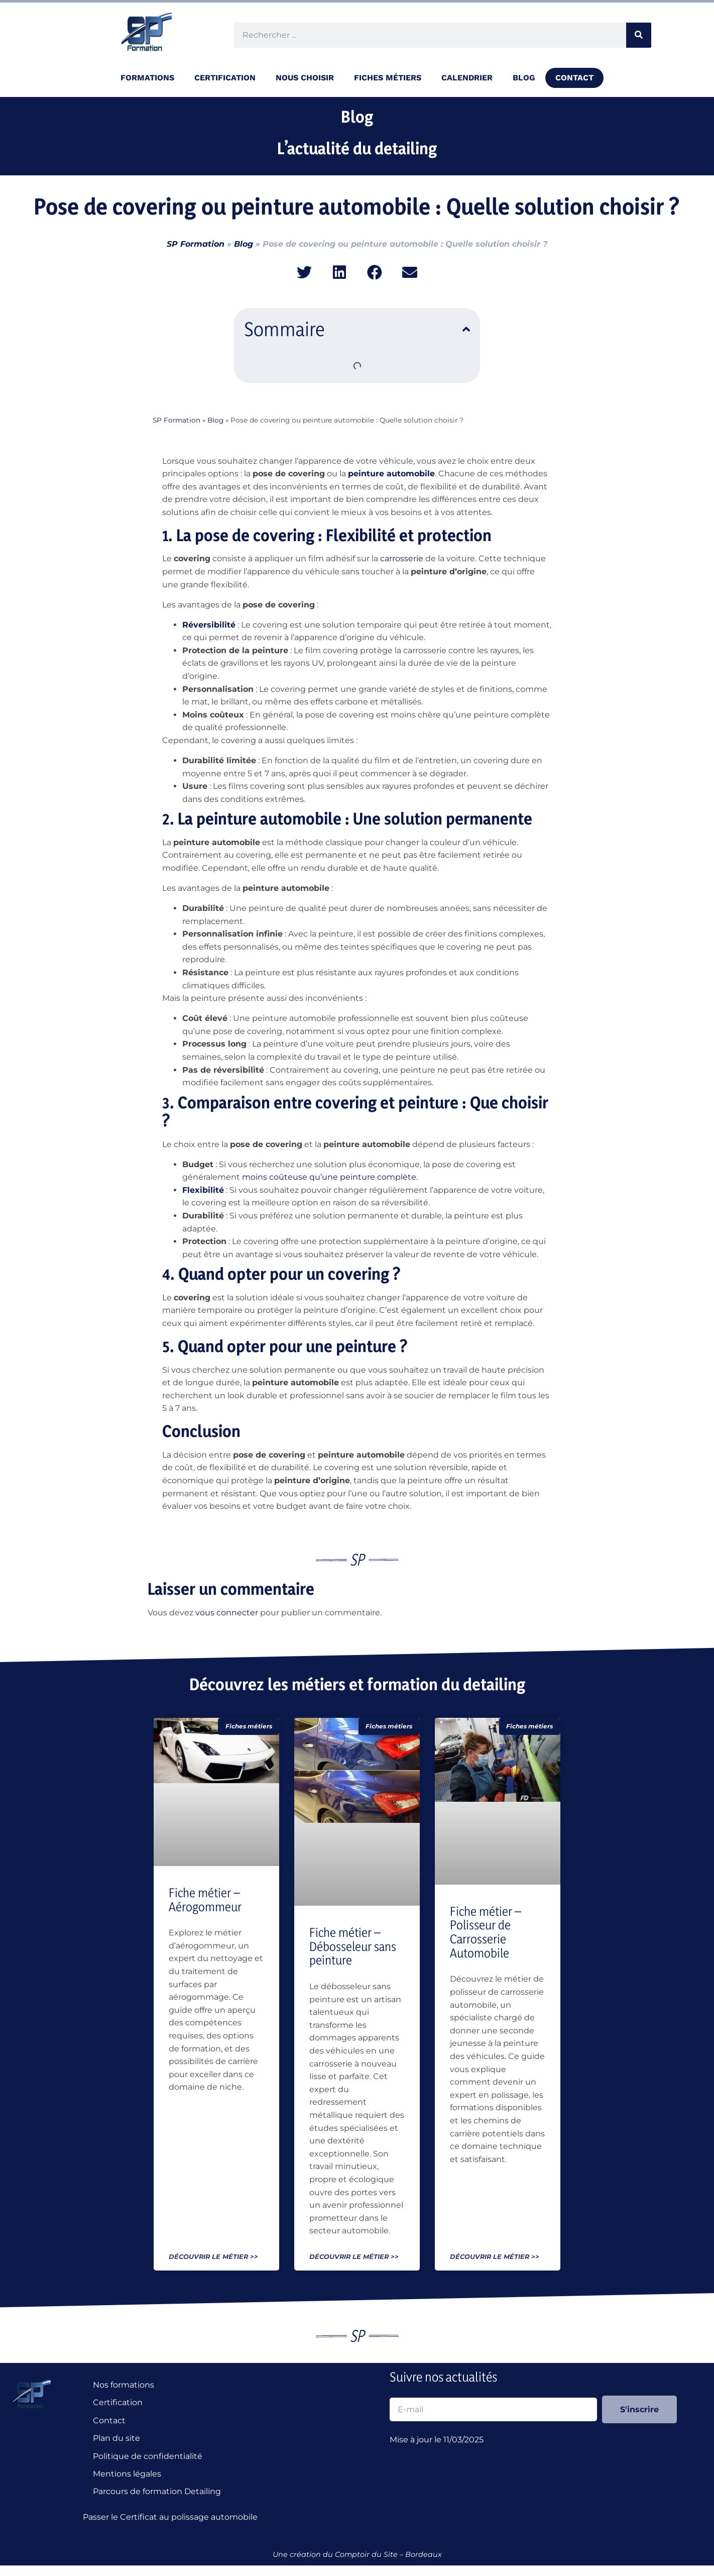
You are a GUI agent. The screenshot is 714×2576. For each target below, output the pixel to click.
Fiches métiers (387, 77)
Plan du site (116, 2438)
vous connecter (226, 1612)
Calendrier (467, 77)
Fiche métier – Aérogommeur (205, 1899)
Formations (147, 77)
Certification (225, 77)
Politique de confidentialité (147, 2456)
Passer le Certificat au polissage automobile (172, 2517)
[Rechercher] (638, 35)
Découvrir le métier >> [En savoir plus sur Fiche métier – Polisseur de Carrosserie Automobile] (494, 2257)
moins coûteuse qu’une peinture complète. (330, 1177)
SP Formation (195, 244)
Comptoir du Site (366, 2554)
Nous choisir (305, 77)
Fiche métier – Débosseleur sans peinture (352, 1946)
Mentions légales (127, 2474)
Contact (574, 77)
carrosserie (401, 558)
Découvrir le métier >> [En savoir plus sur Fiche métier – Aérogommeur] (213, 2257)
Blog (524, 77)
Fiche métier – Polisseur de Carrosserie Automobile (485, 1932)
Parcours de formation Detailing (157, 2492)
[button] (304, 272)
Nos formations (123, 2385)
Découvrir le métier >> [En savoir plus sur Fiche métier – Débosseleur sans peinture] (354, 2257)
